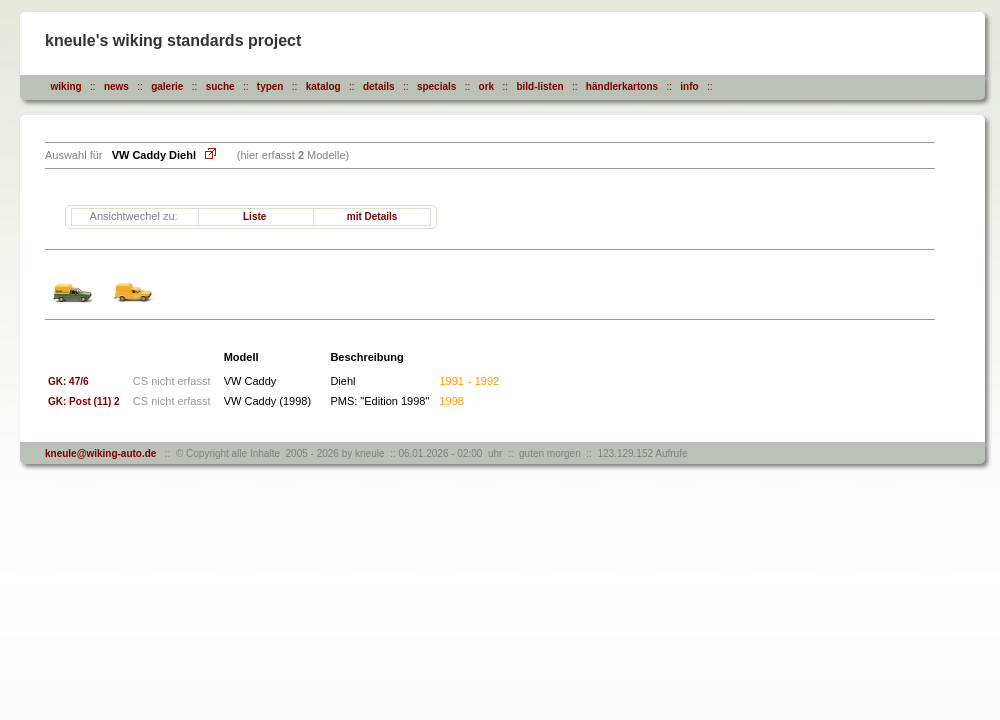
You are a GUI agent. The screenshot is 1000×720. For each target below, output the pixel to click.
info (689, 86)
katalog (323, 86)
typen (270, 86)
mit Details (372, 216)
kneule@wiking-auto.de (100, 453)
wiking (66, 86)
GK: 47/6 (68, 381)
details (379, 86)
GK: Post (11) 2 (84, 401)
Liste (254, 216)
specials (436, 86)
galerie (167, 86)
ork (487, 86)
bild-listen (539, 86)
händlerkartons (622, 86)
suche (220, 86)
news (116, 86)
